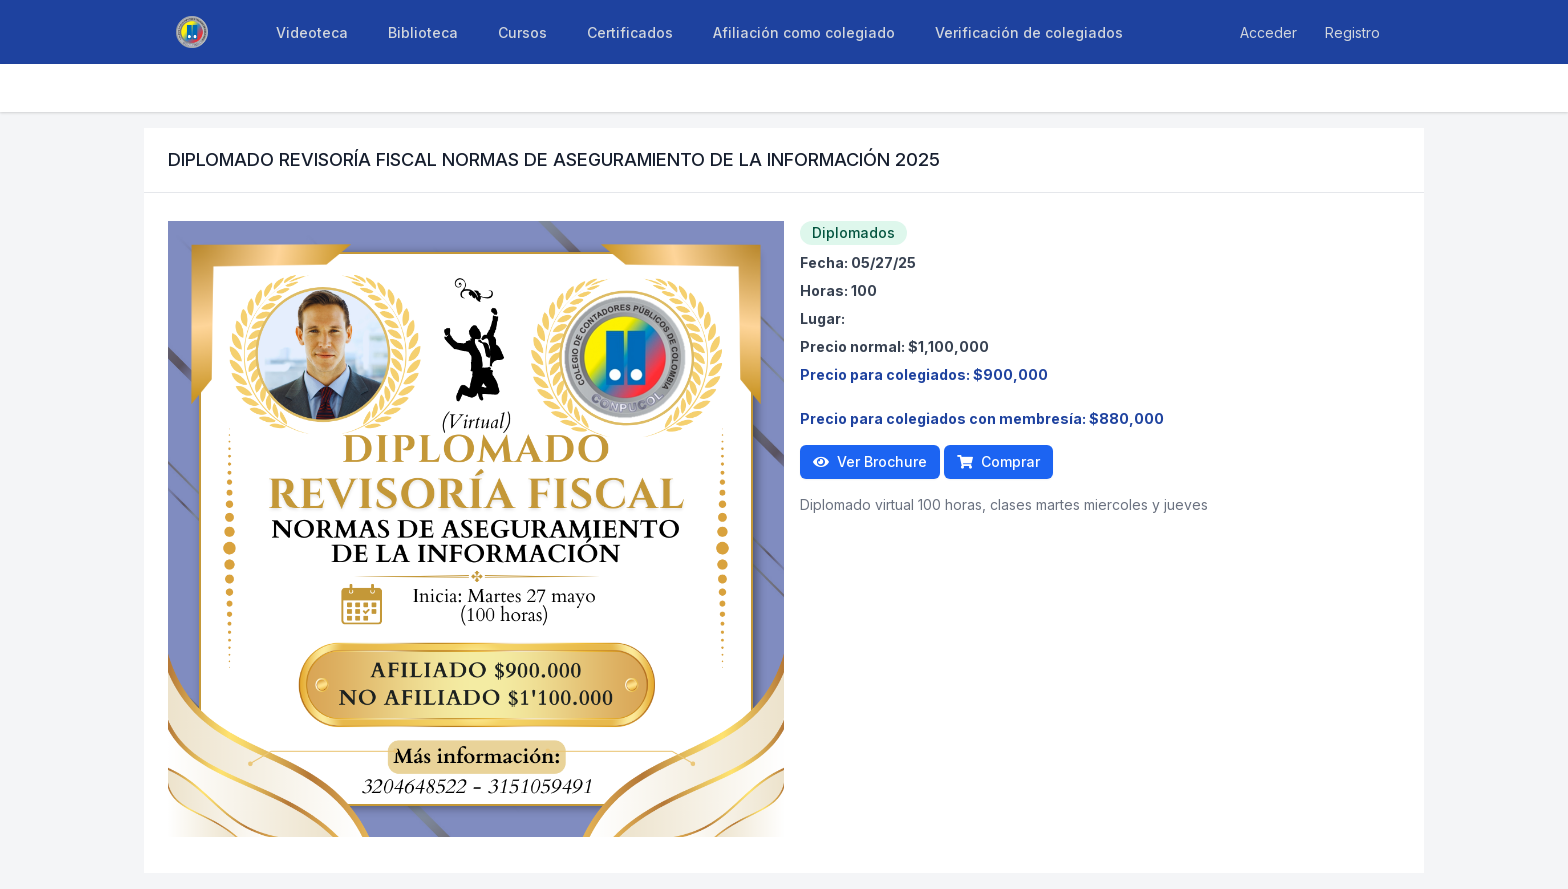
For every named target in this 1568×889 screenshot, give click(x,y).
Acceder (1268, 32)
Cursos (522, 32)
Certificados (630, 32)
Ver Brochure (870, 461)
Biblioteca (423, 32)
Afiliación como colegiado (804, 32)
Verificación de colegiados (1029, 32)
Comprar (998, 461)
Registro (1352, 32)
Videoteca (312, 32)
